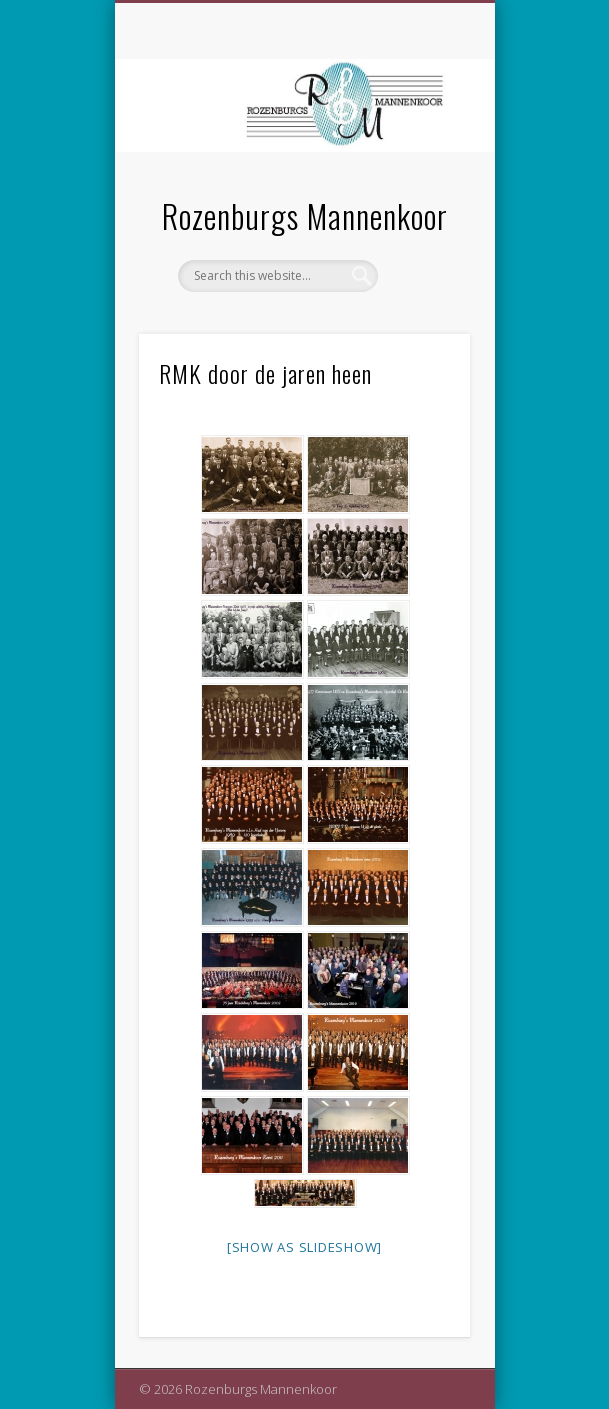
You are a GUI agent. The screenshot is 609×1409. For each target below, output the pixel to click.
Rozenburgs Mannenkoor (305, 215)
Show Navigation (421, 179)
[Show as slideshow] (304, 1247)
